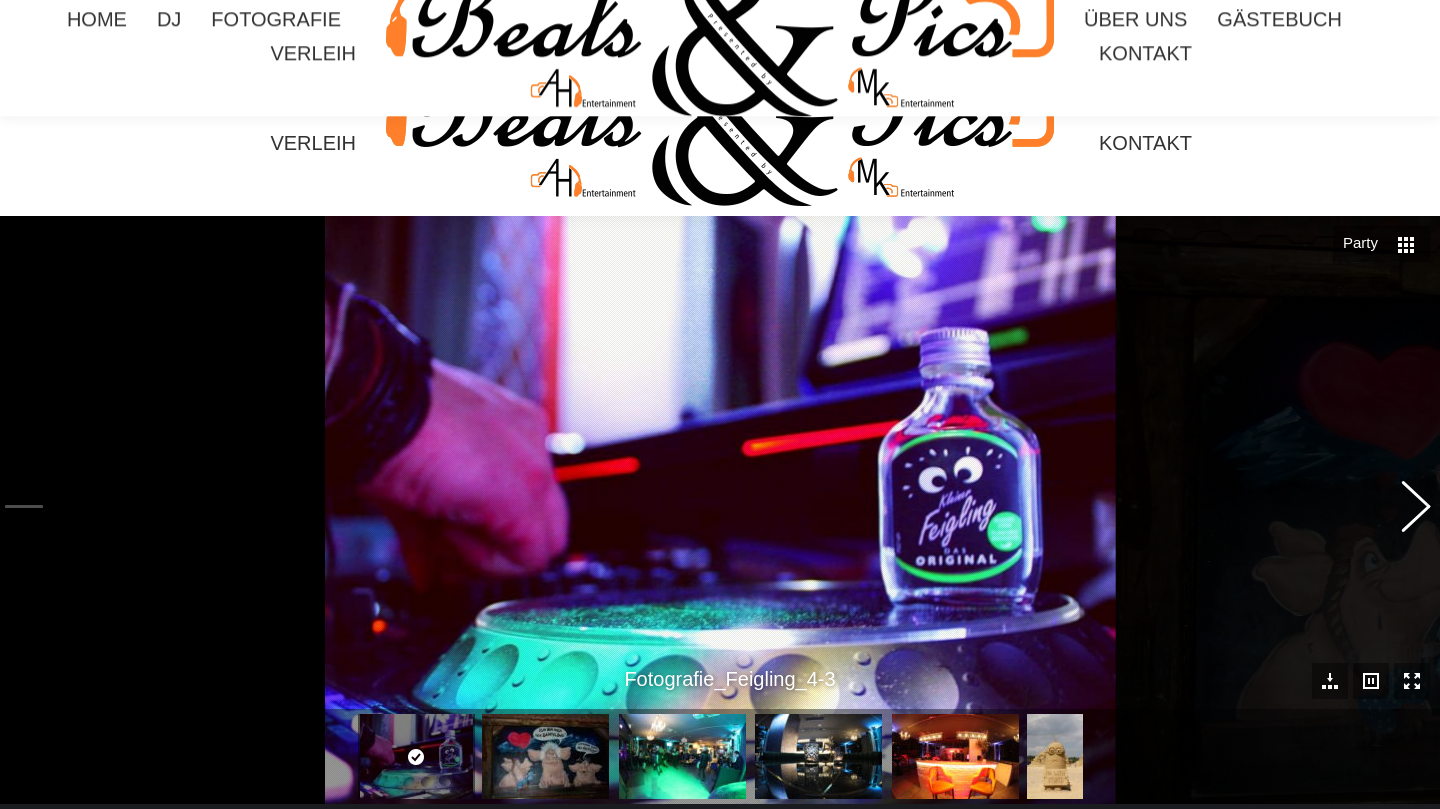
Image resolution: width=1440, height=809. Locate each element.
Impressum (651, 792)
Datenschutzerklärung (757, 792)
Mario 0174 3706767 (1304, 18)
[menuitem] (97, 109)
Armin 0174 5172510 (1139, 18)
